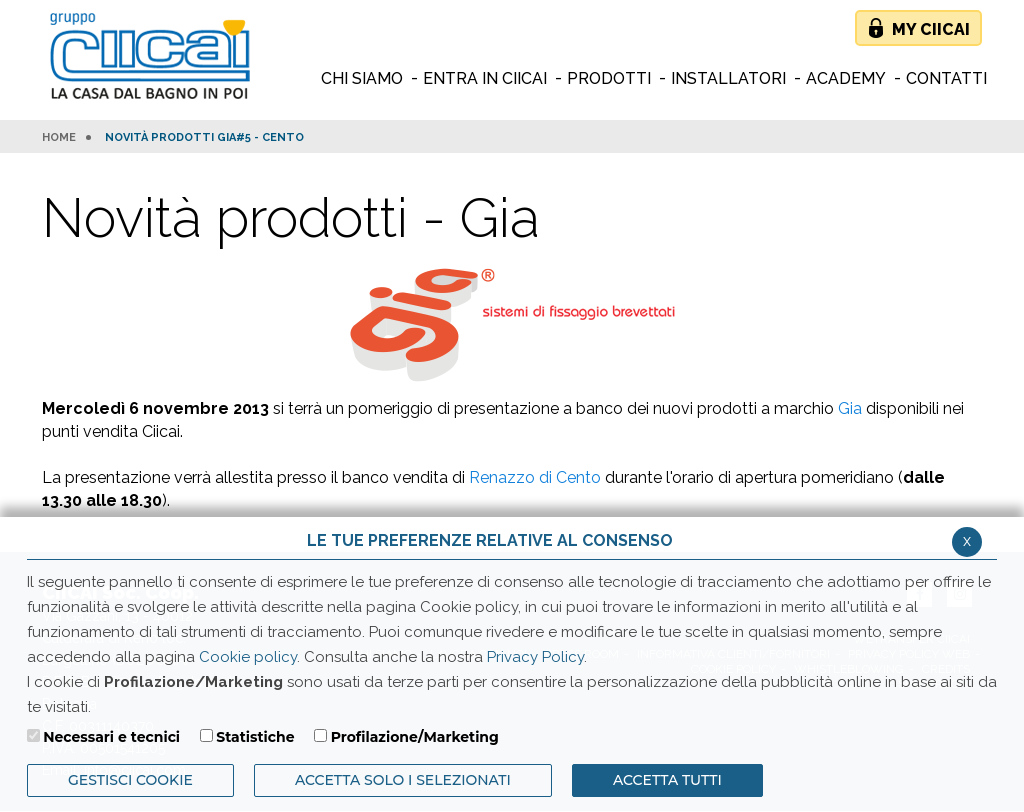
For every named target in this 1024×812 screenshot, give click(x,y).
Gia (850, 408)
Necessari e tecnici (111, 737)
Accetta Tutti (667, 780)
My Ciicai (931, 29)
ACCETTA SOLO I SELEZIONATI (403, 780)
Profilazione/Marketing (415, 737)
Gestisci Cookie (130, 780)
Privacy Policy (535, 657)
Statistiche (255, 737)
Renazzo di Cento (535, 477)
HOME (59, 138)
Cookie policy (248, 657)
